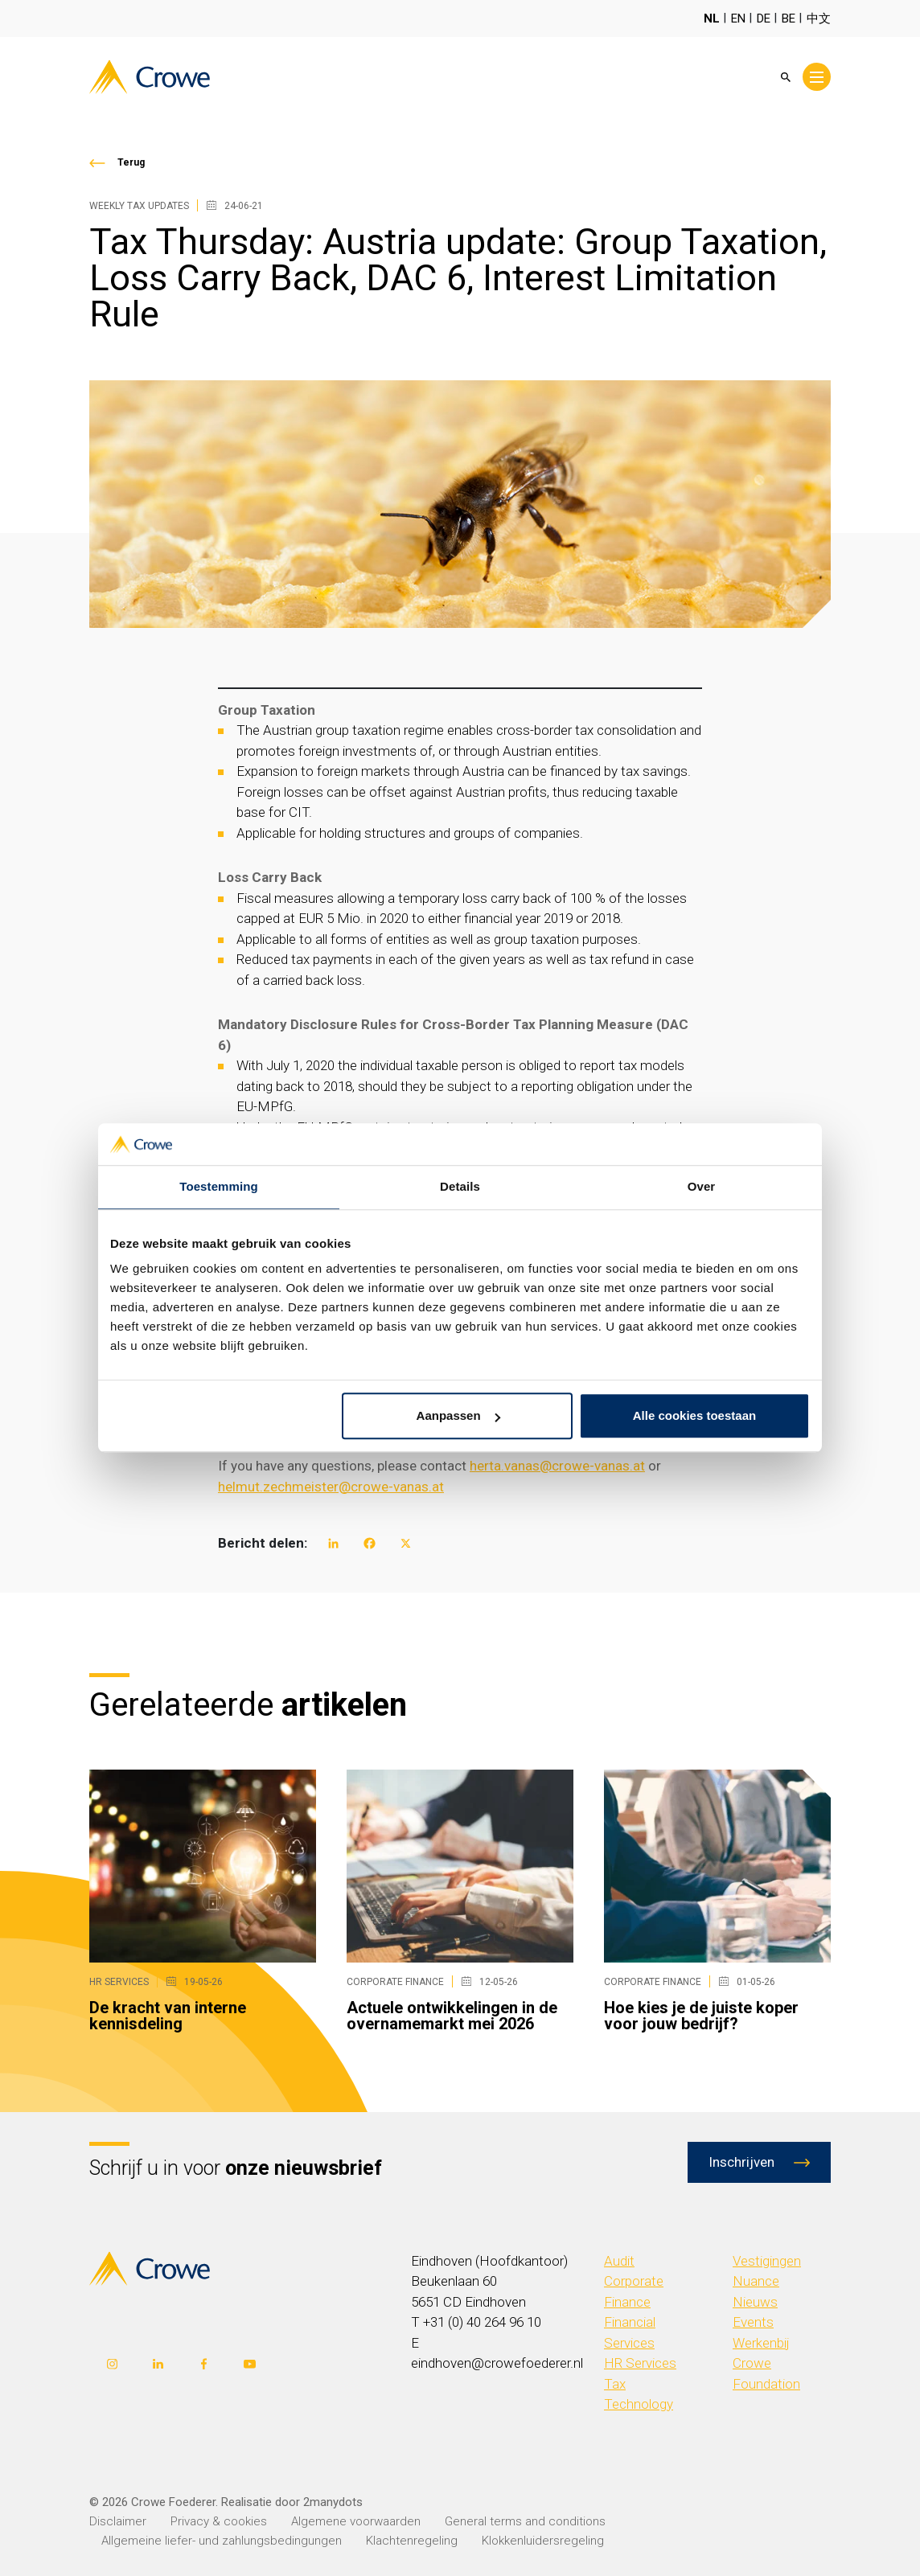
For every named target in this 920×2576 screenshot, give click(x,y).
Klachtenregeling (412, 2540)
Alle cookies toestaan (694, 1416)
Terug (131, 162)
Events (753, 2322)
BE (788, 18)
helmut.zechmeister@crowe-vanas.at (331, 1487)
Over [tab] (702, 1187)
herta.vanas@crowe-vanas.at (557, 1466)
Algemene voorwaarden (356, 2521)
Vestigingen (767, 2261)
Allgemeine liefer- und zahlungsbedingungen (221, 2540)
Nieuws (755, 2302)
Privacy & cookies (218, 2521)
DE (763, 18)
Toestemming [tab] (218, 1187)
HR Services (640, 2363)
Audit (619, 2261)
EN (738, 18)
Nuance (756, 2281)
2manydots (333, 2502)
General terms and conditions (525, 2521)
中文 (819, 18)
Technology (638, 2404)
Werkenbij (761, 2343)
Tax (615, 2384)
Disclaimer (117, 2521)
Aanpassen (458, 1416)
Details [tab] (460, 1187)
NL (712, 18)
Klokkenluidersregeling (543, 2540)
